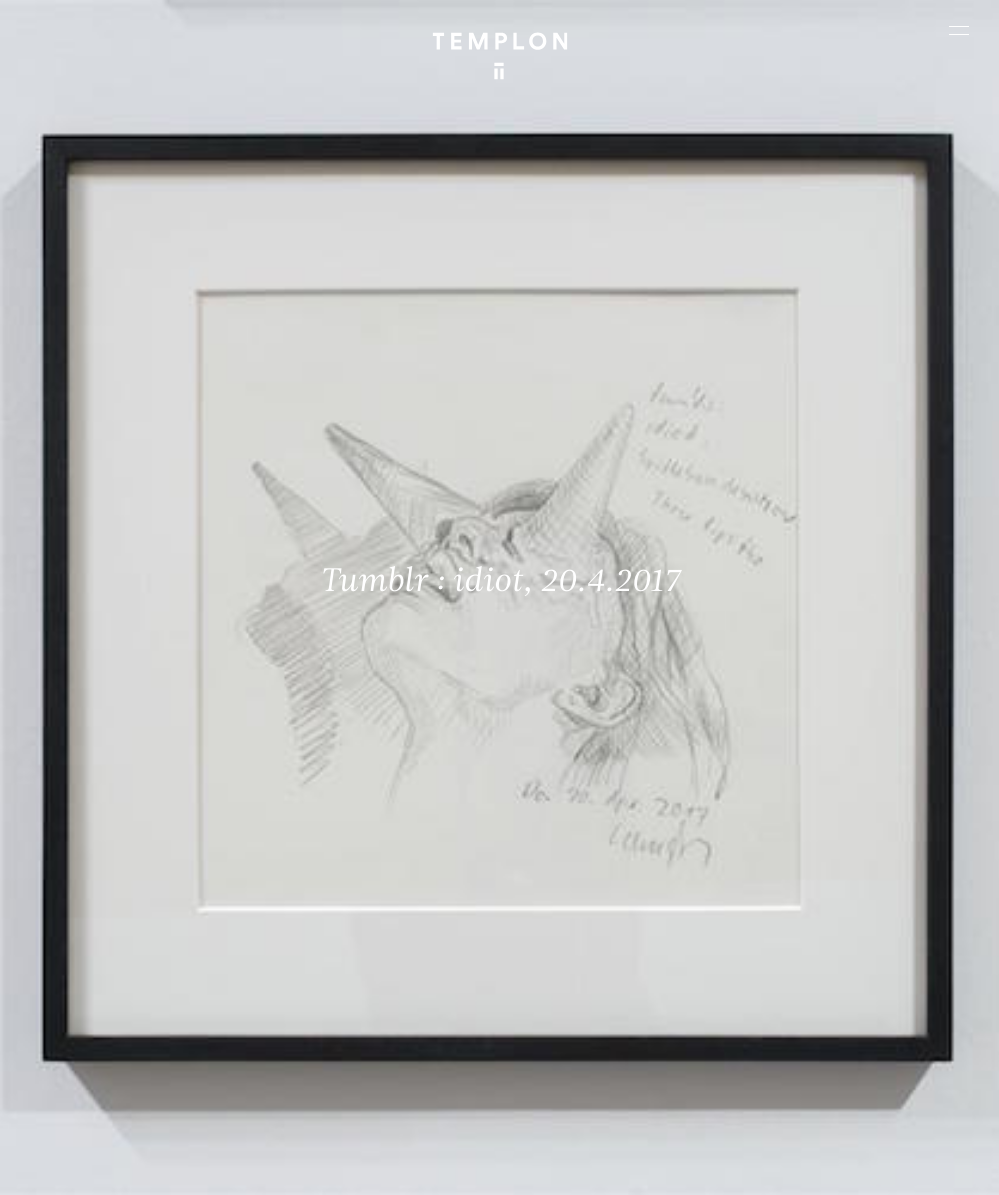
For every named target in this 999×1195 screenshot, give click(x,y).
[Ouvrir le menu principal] (959, 30)
